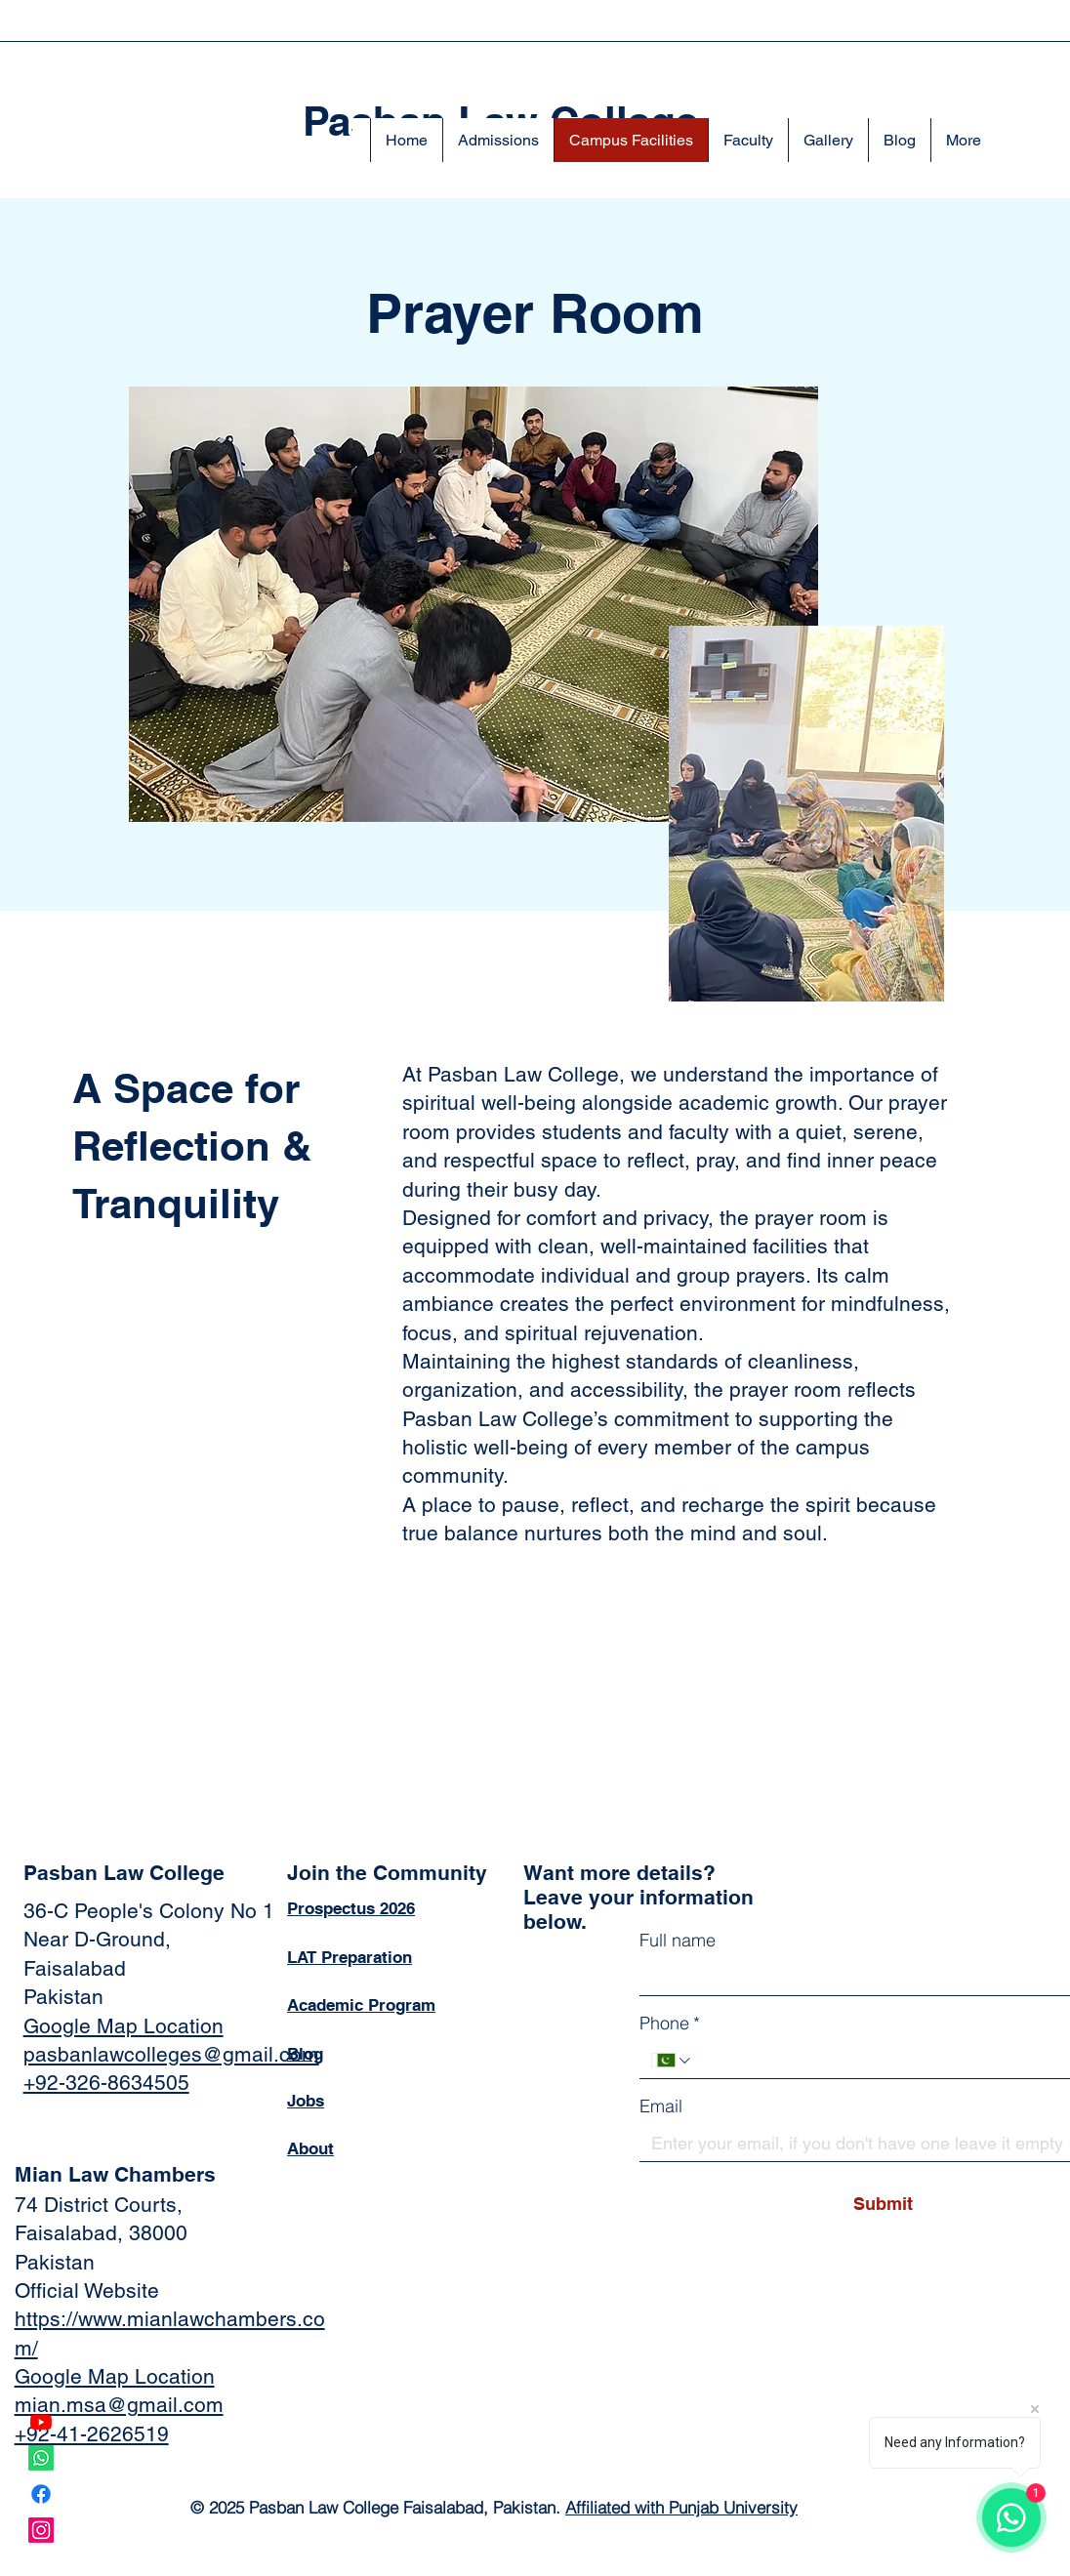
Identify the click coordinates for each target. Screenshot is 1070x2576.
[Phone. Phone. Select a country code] (672, 2060)
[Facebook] (41, 2494)
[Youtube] (41, 2421)
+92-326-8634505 (106, 2082)
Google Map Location (123, 2026)
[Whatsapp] (41, 2458)
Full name (677, 1940)
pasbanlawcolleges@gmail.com (171, 2054)
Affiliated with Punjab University (681, 2507)
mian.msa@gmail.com (119, 2404)
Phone (669, 2023)
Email (660, 2106)
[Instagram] (41, 2530)
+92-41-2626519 (92, 2434)
